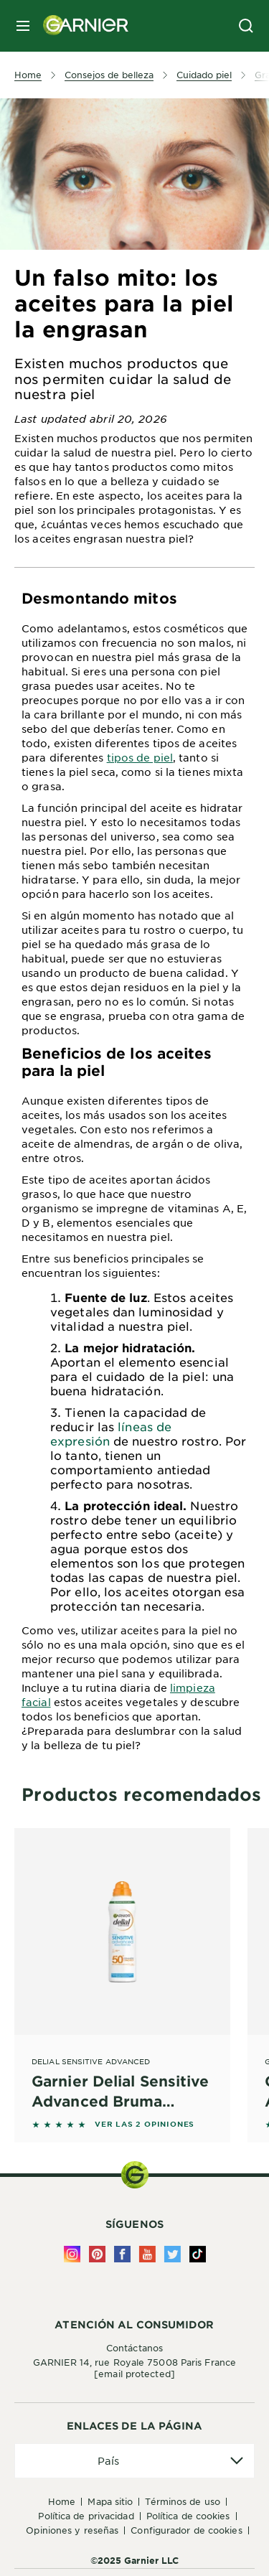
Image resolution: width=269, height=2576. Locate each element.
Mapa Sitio (110, 2501)
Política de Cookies (188, 2515)
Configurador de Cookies (186, 2530)
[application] (134, 2460)
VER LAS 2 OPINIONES (144, 2124)
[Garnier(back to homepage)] (80, 26)
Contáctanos (134, 2347)
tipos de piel (140, 757)
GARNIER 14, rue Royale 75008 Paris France (134, 2367)
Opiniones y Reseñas (72, 2530)
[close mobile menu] (23, 25)
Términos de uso (182, 2501)
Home (61, 2501)
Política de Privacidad (85, 2515)
